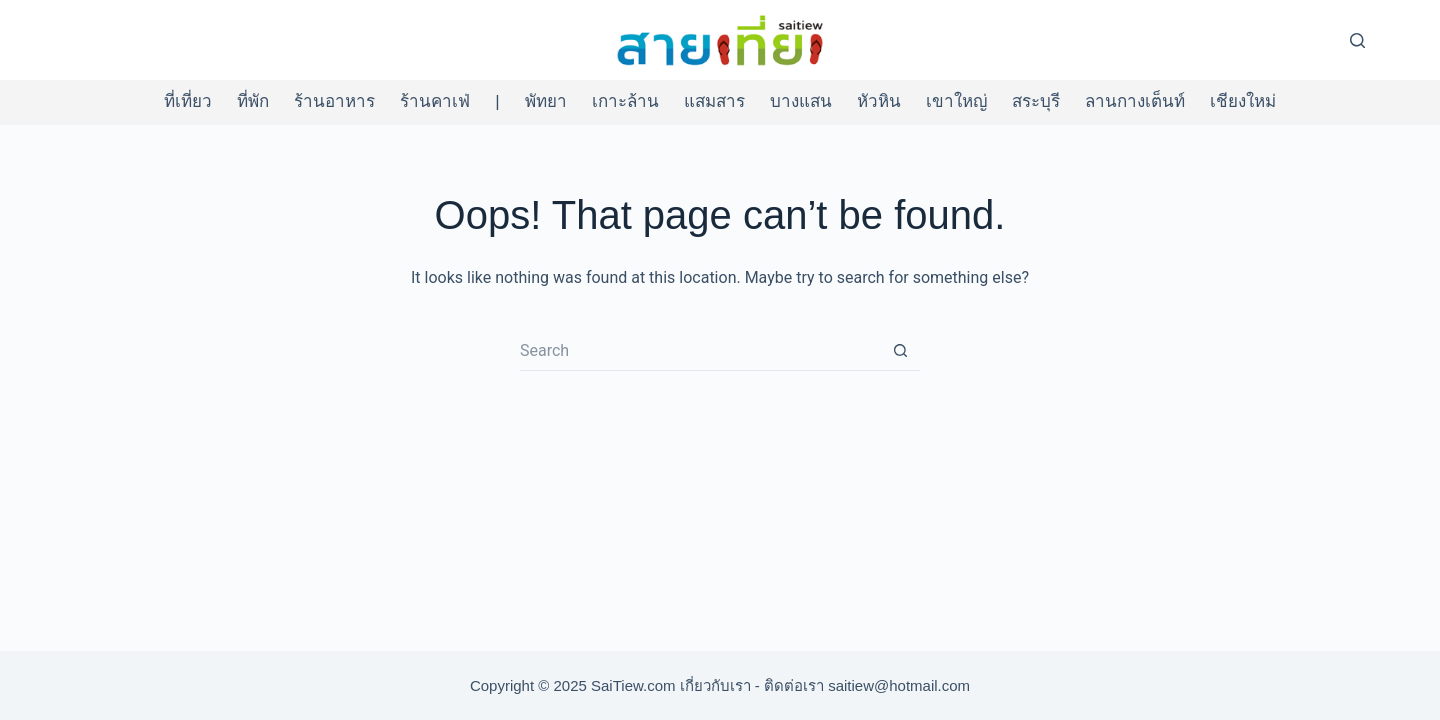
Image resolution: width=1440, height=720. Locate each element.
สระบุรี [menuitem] (1036, 101)
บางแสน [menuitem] (801, 101)
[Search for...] (700, 351)
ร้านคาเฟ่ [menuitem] (435, 101)
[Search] (1357, 40)
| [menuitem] (497, 101)
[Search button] (900, 351)
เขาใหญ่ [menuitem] (956, 101)
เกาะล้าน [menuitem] (625, 101)
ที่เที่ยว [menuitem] (188, 101)
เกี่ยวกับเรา (715, 685)
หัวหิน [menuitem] (879, 101)
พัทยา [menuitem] (546, 101)
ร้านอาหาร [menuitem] (334, 101)
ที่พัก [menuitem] (253, 101)
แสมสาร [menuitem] (714, 101)
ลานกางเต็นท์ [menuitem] (1135, 101)
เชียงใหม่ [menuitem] (1243, 101)
